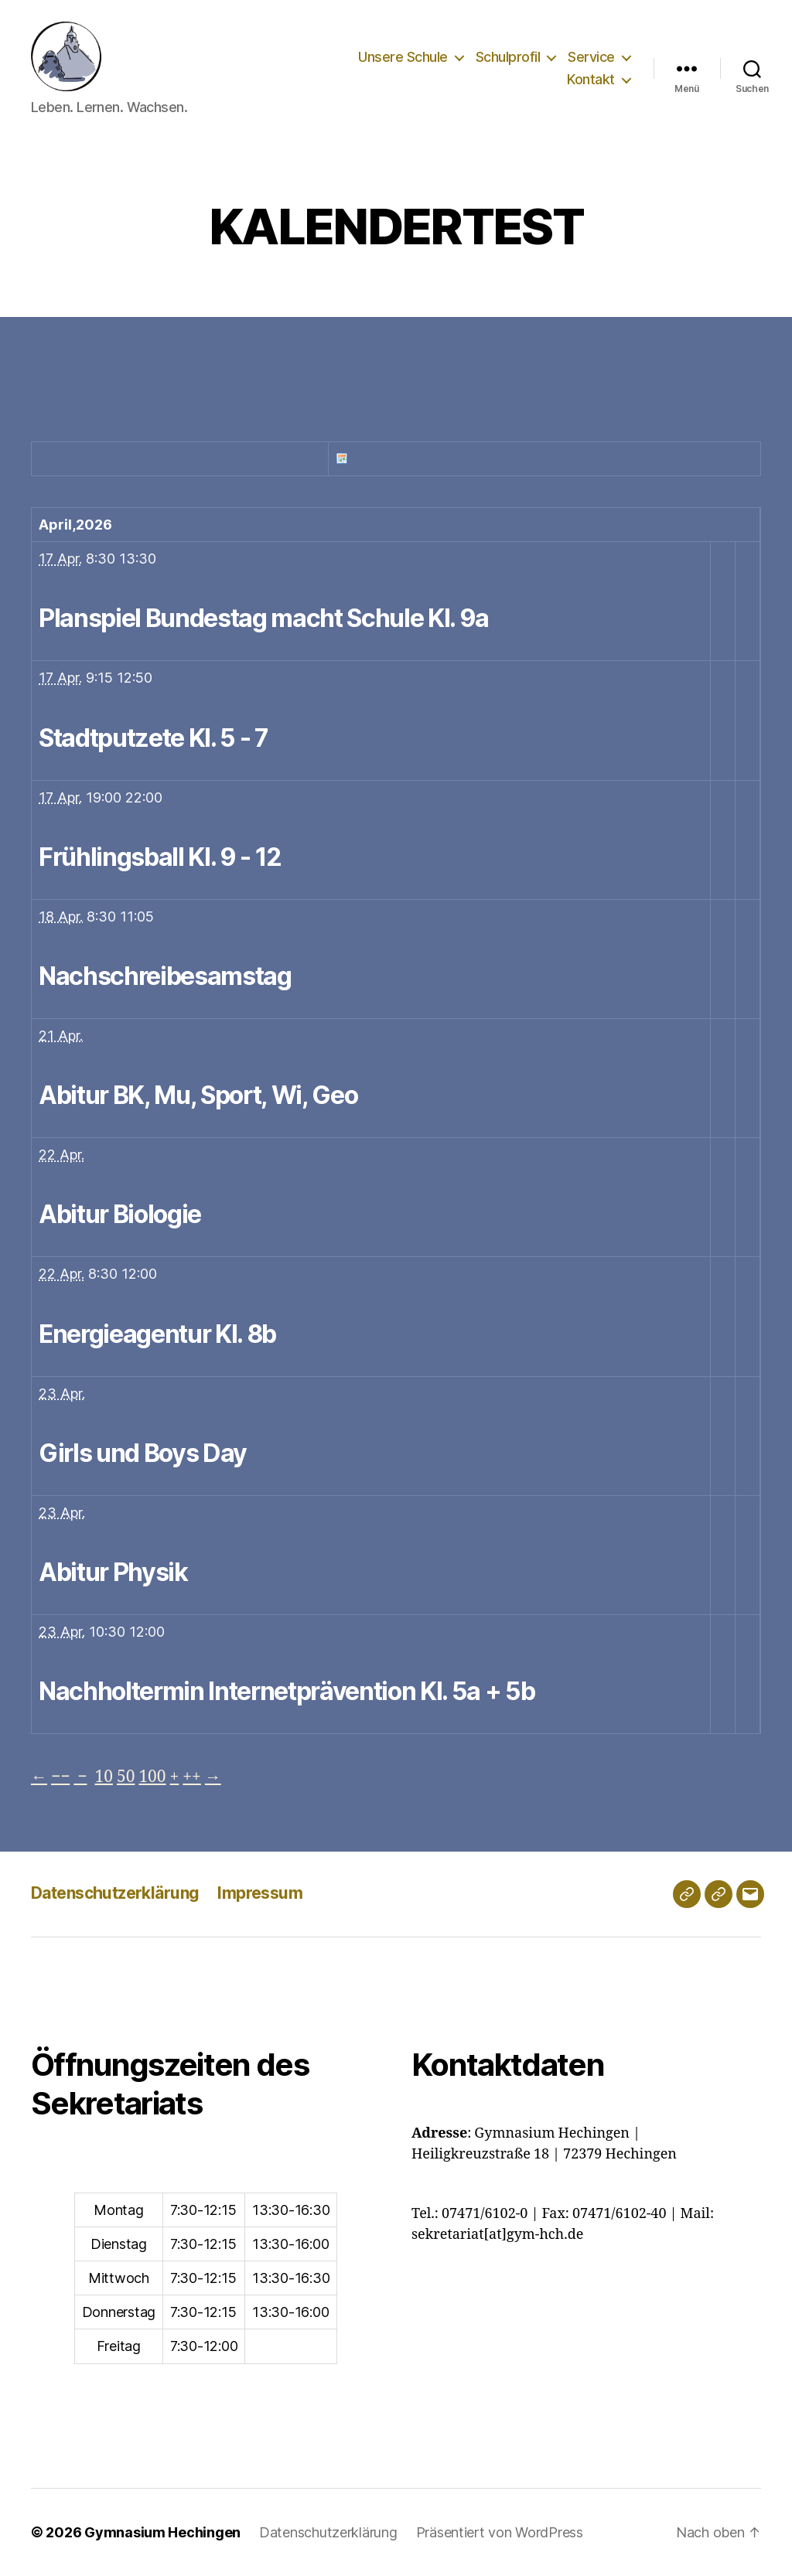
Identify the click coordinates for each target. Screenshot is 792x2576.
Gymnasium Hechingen (162, 2532)
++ (191, 1777)
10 (104, 1777)
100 (152, 1777)
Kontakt (591, 79)
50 (126, 1777)
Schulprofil (508, 57)
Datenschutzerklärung (115, 1893)
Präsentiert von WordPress (499, 2532)
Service (591, 57)
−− (60, 1777)
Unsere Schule (403, 57)
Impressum (259, 1893)
